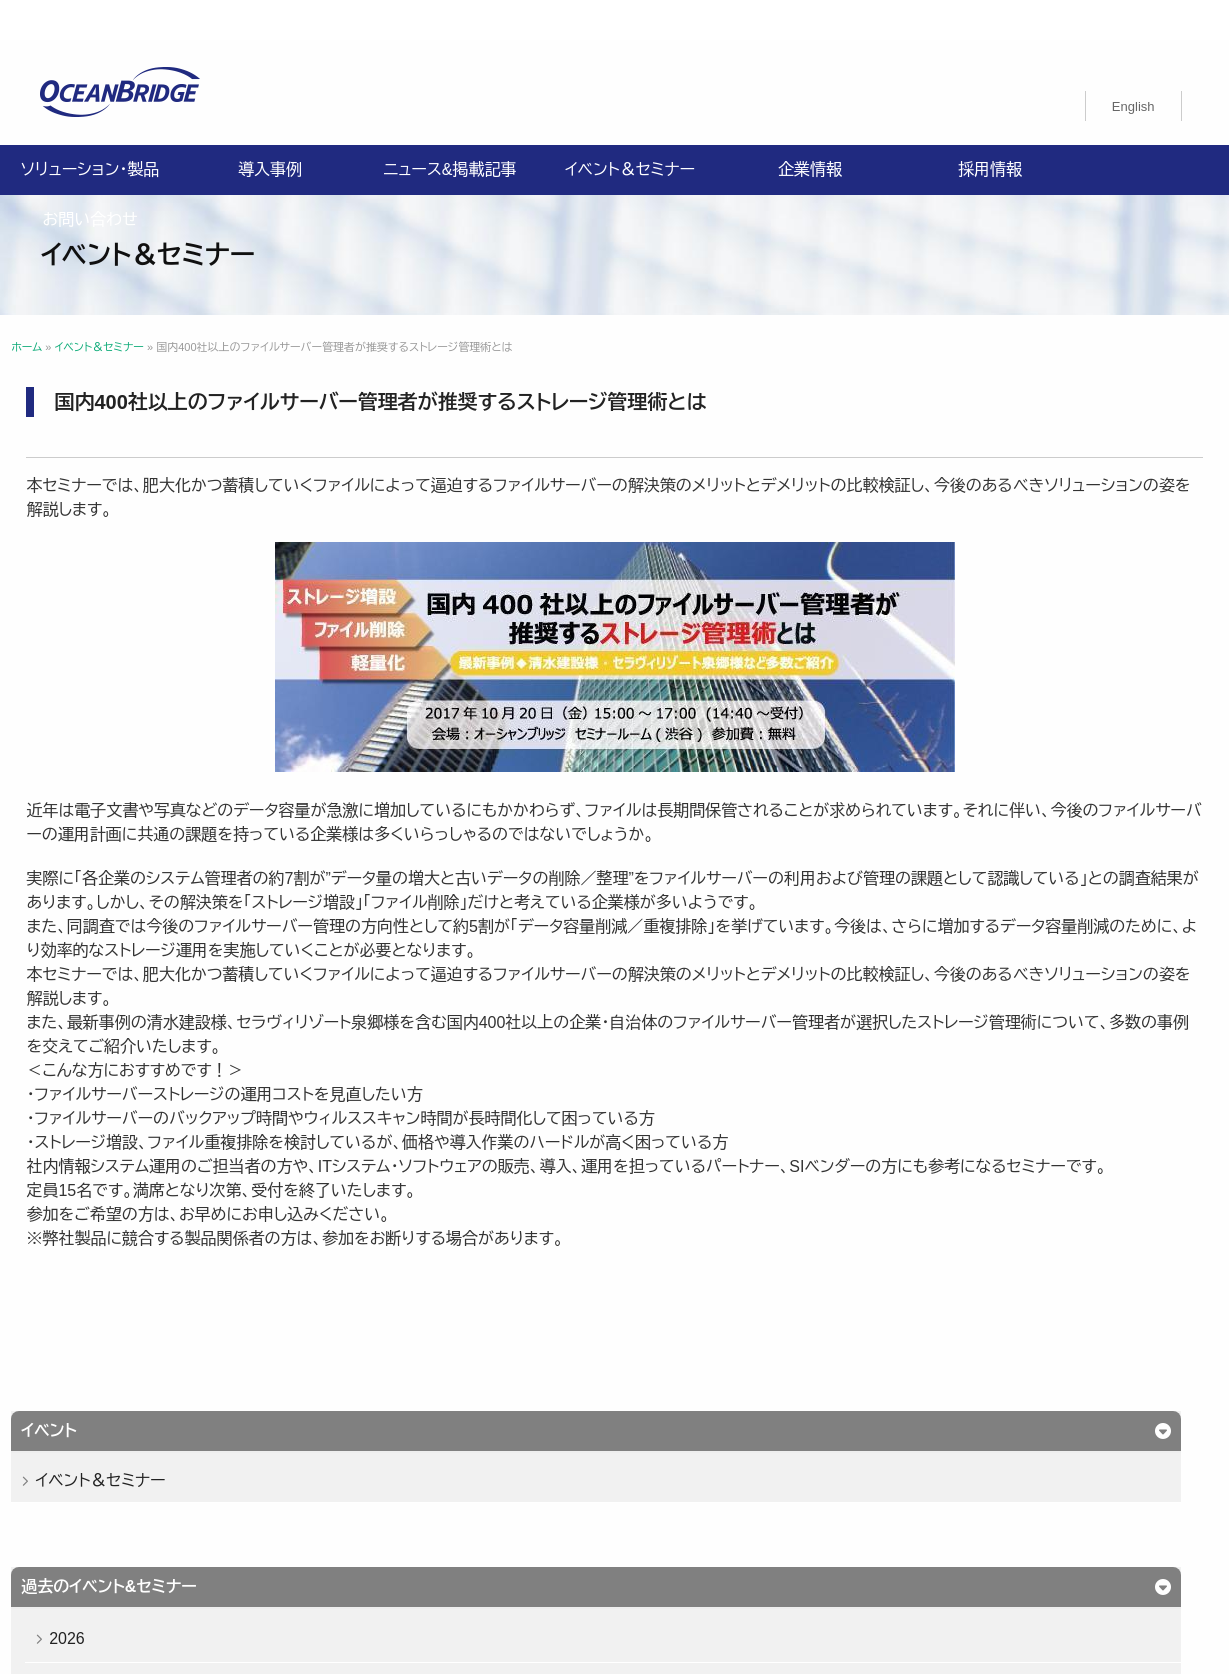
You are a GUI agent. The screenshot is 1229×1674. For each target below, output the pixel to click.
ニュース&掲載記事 (449, 129)
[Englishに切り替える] (1133, 66)
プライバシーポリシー (404, 1479)
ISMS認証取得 (882, 1479)
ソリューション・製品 (90, 129)
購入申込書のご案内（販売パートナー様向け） (676, 1503)
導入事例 (270, 129)
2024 (95, 666)
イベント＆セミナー (630, 129)
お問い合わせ (89, 179)
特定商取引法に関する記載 (423, 1503)
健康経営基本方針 (749, 1479)
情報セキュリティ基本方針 (581, 1479)
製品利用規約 (887, 1503)
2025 (95, 620)
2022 (95, 758)
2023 (95, 712)
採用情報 (990, 129)
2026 (95, 574)
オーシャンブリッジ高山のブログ (438, 1527)
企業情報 (810, 129)
